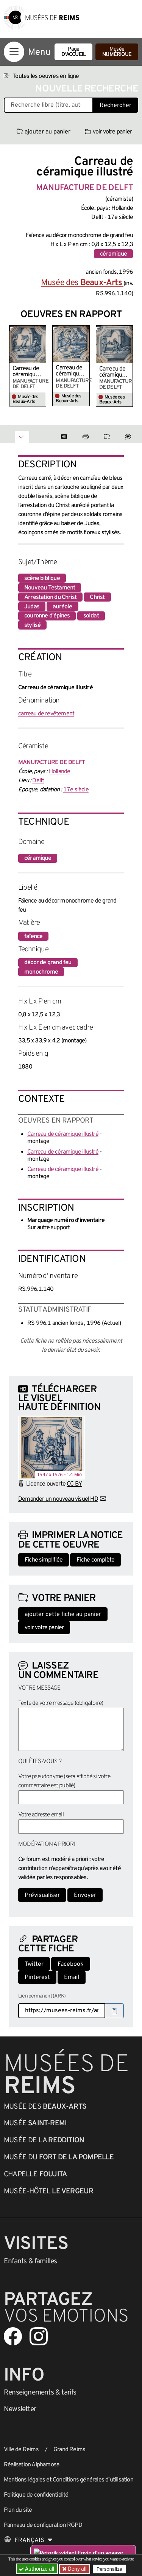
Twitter (34, 1964)
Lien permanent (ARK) (42, 1996)
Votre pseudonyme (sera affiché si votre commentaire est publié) (64, 1781)
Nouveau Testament (49, 588)
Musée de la (44, 2140)
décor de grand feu (48, 962)
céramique (113, 254)
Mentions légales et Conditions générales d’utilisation (68, 2480)
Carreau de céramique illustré (25, 372)
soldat (91, 616)
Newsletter (20, 2409)
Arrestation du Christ (50, 597)
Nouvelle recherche (86, 89)
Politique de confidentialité (36, 2495)
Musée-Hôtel (48, 2191)
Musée (116, 52)
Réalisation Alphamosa (31, 2465)
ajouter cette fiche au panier (63, 1614)
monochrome (41, 972)
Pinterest (37, 1977)
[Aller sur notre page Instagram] (39, 2336)
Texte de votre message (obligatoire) (60, 1703)
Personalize (109, 2569)
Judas (31, 607)
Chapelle (35, 2174)
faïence (33, 936)
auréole (62, 607)
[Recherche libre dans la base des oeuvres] (48, 105)
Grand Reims (69, 2449)
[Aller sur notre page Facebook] (13, 2336)
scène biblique (42, 578)
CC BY (74, 1484)
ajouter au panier (43, 132)
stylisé (32, 625)
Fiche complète (95, 1560)
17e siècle (76, 790)
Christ (97, 597)
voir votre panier (108, 132)
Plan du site (18, 2510)
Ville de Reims (21, 2449)
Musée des (82, 283)
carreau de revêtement (46, 714)
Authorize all (37, 2569)
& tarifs (40, 2392)
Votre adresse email (41, 1815)
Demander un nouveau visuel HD (58, 1499)
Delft (38, 781)
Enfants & (30, 2261)
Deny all (76, 2569)
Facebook (71, 1964)
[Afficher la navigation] (14, 52)
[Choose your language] (28, 2540)
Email (71, 1977)
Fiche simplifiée (43, 1560)
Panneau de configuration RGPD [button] (43, 2525)
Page (73, 52)
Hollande (59, 771)
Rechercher (115, 105)
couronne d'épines (47, 616)
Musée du (59, 2157)
